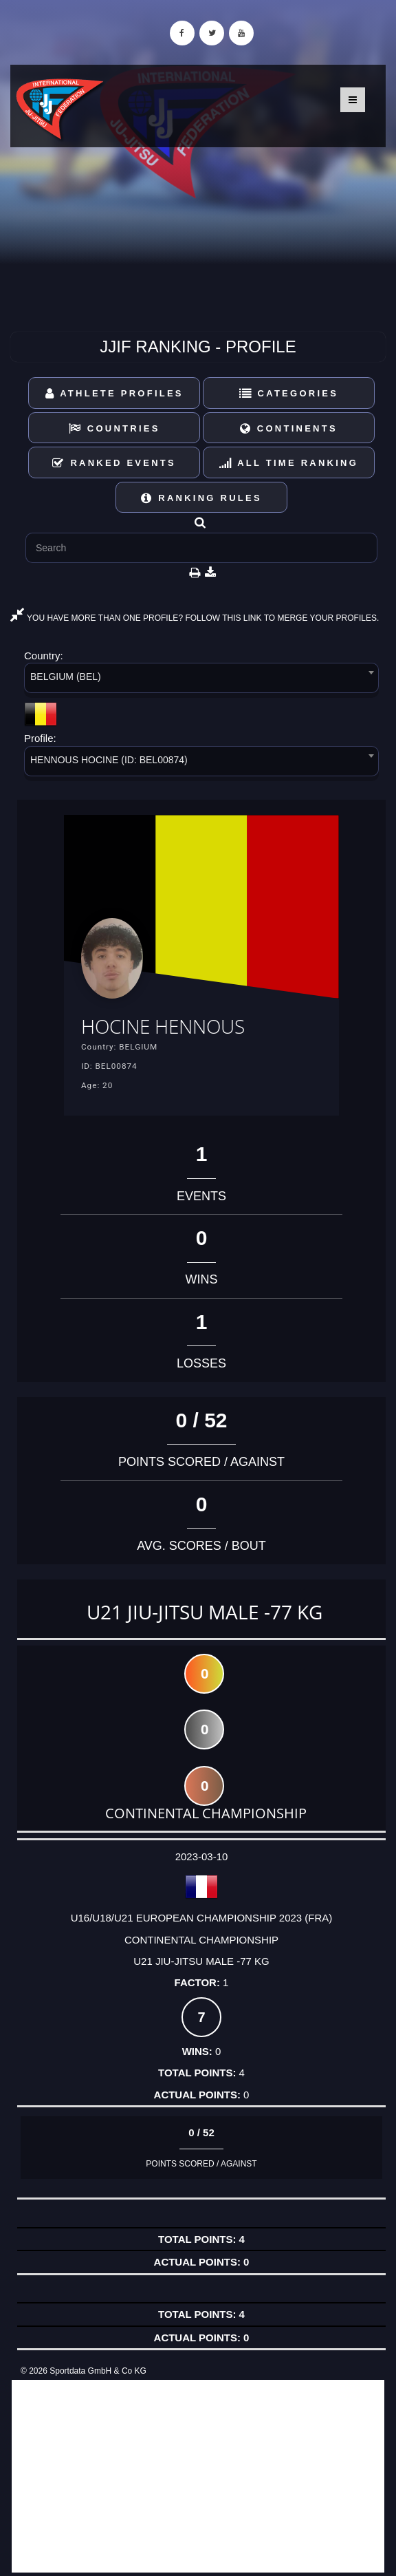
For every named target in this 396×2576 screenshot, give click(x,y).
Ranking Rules (201, 498)
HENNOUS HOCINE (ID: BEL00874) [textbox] (109, 759)
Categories (289, 393)
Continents (289, 428)
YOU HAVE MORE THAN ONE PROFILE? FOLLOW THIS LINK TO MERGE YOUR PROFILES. (194, 618)
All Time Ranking (289, 463)
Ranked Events (114, 463)
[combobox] (201, 680)
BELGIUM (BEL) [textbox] (65, 676)
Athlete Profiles (114, 393)
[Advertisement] (198, 2476)
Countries (114, 428)
